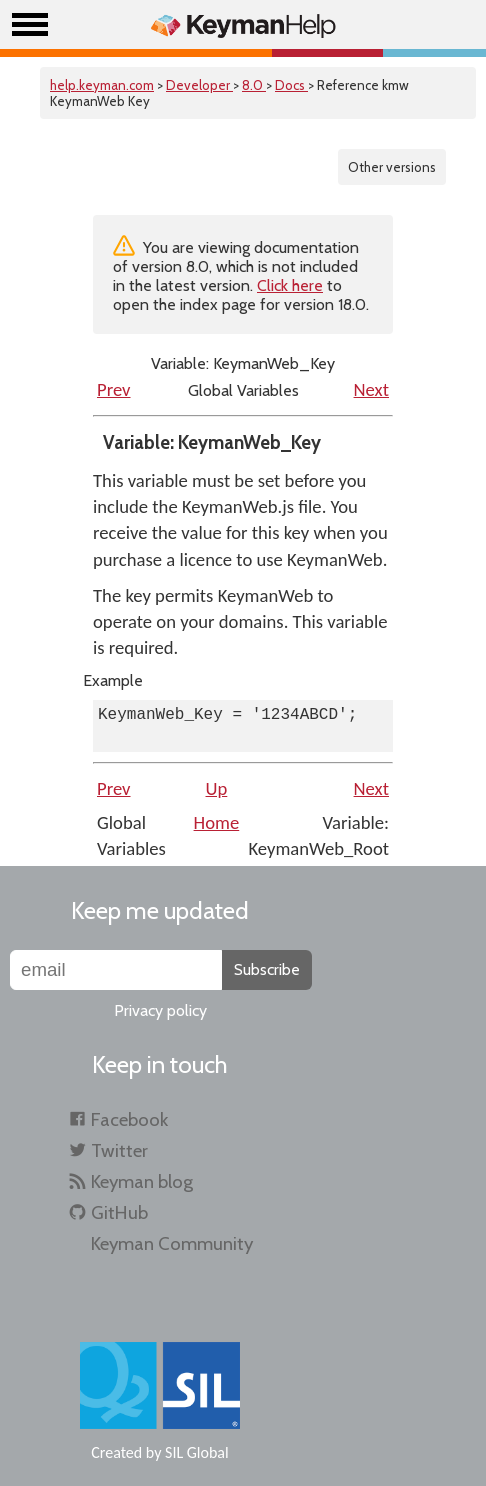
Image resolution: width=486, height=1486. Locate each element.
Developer (199, 85)
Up (217, 788)
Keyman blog (142, 1181)
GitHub (119, 1212)
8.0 (254, 85)
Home (217, 822)
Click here (290, 285)
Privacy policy (160, 1010)
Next (371, 389)
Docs (291, 85)
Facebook (129, 1119)
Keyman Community (172, 1243)
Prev (114, 389)
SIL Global (197, 1452)
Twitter (119, 1150)
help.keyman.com (102, 85)
